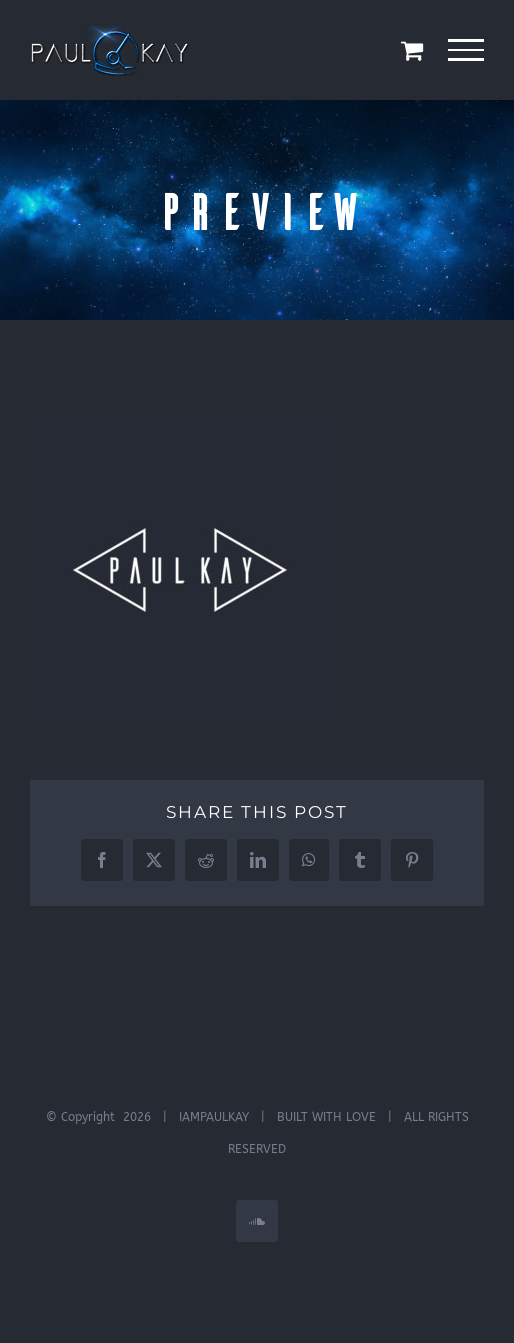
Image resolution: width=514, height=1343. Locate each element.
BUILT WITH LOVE (326, 1117)
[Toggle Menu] (466, 50)
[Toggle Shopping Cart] (412, 50)
